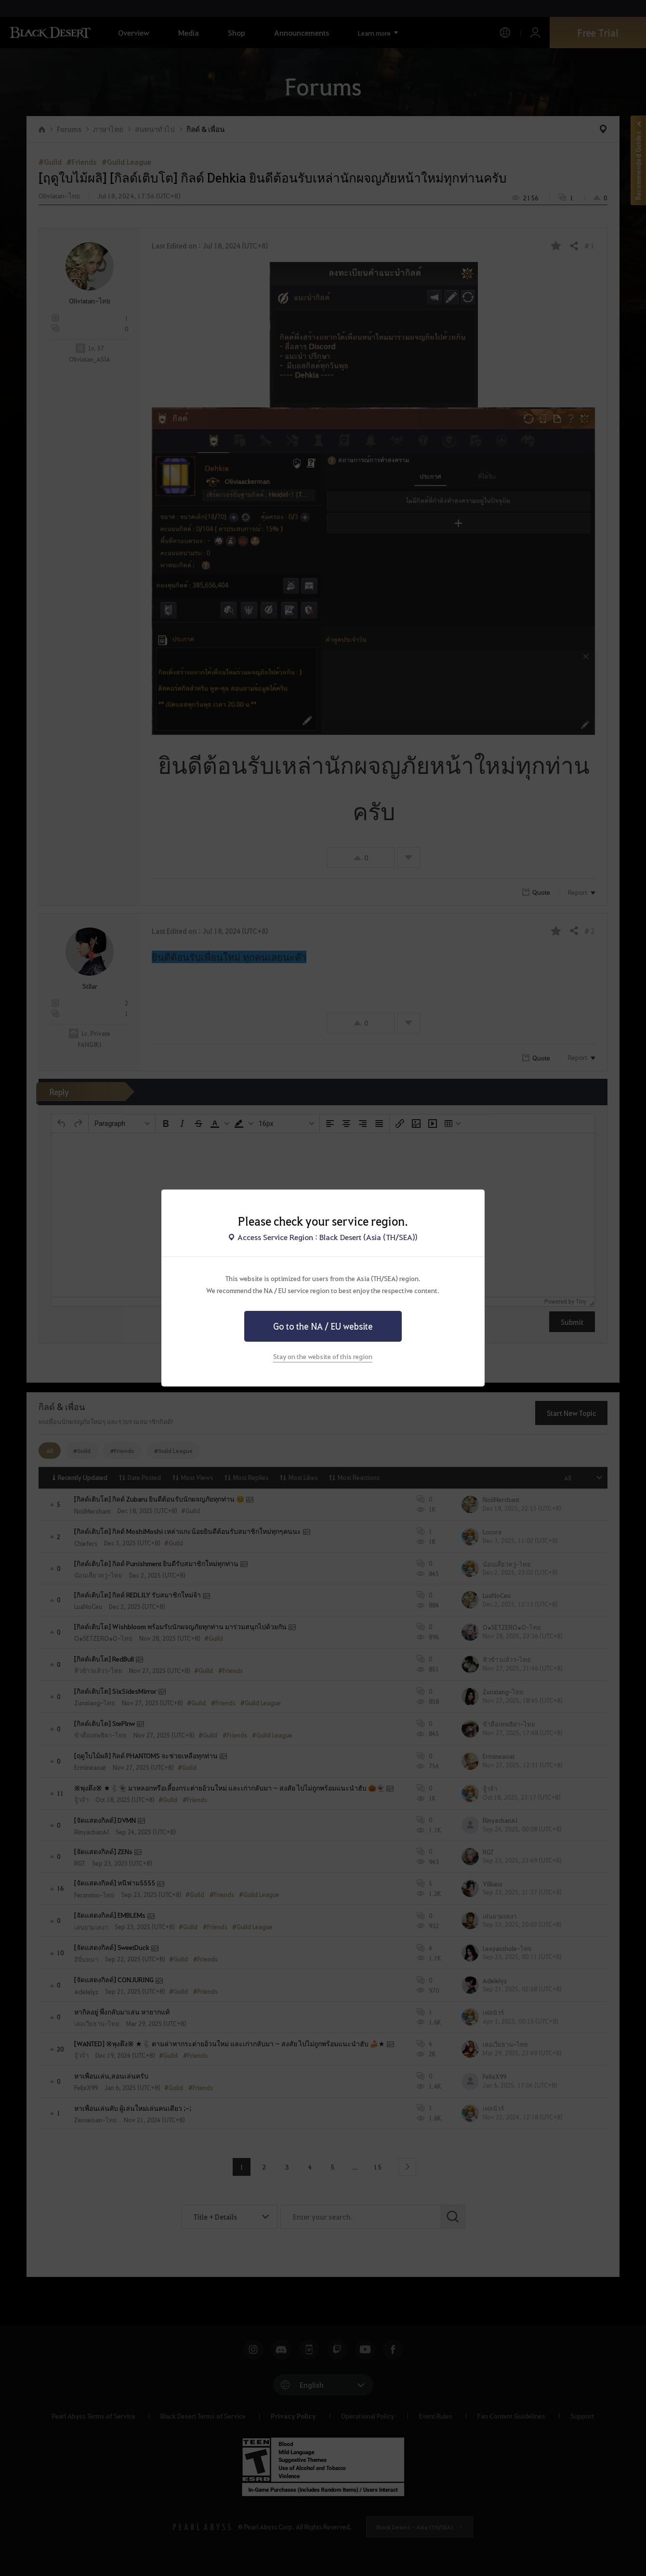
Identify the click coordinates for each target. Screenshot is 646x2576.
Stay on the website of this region (322, 1356)
